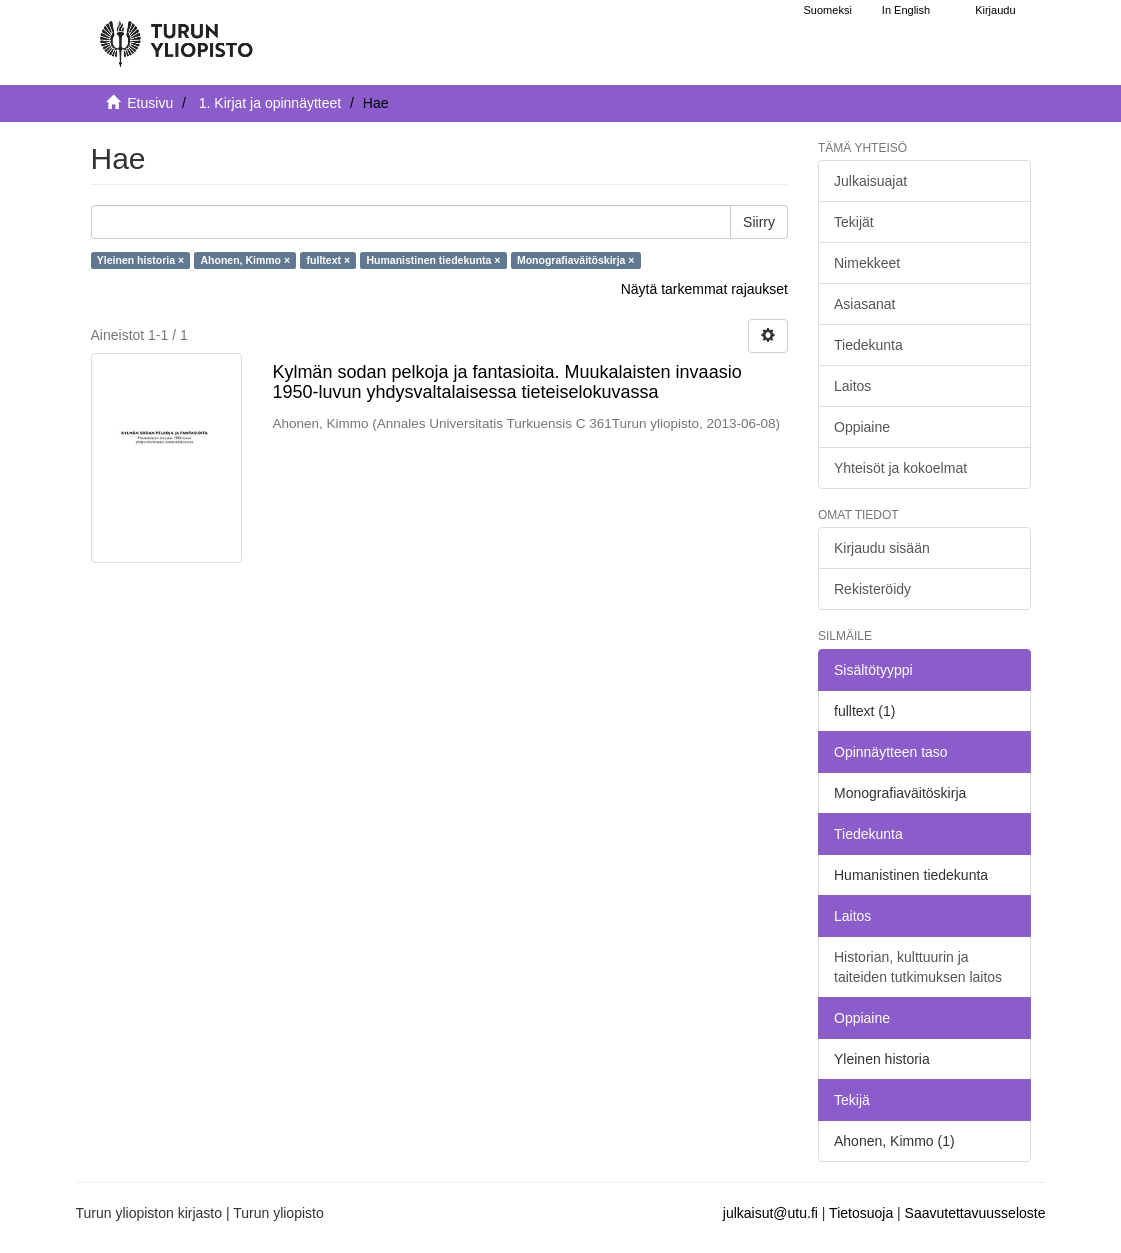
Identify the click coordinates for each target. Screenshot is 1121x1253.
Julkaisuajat (870, 181)
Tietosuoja (861, 1213)
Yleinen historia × (140, 260)
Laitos (852, 386)
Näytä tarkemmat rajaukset (704, 289)
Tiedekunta (868, 345)
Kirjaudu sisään (882, 548)
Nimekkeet (867, 263)
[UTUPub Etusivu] (176, 35)
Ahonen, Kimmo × (246, 260)
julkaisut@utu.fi (770, 1213)
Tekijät (854, 222)
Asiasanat (864, 304)
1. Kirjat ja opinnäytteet (270, 103)
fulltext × (328, 260)
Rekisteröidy (872, 589)
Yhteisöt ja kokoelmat (900, 468)
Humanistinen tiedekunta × (434, 260)
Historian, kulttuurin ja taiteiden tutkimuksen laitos (918, 967)
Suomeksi (828, 10)
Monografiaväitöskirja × (576, 260)
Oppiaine (862, 427)
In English (906, 10)
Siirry (759, 222)
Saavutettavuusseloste (975, 1213)
